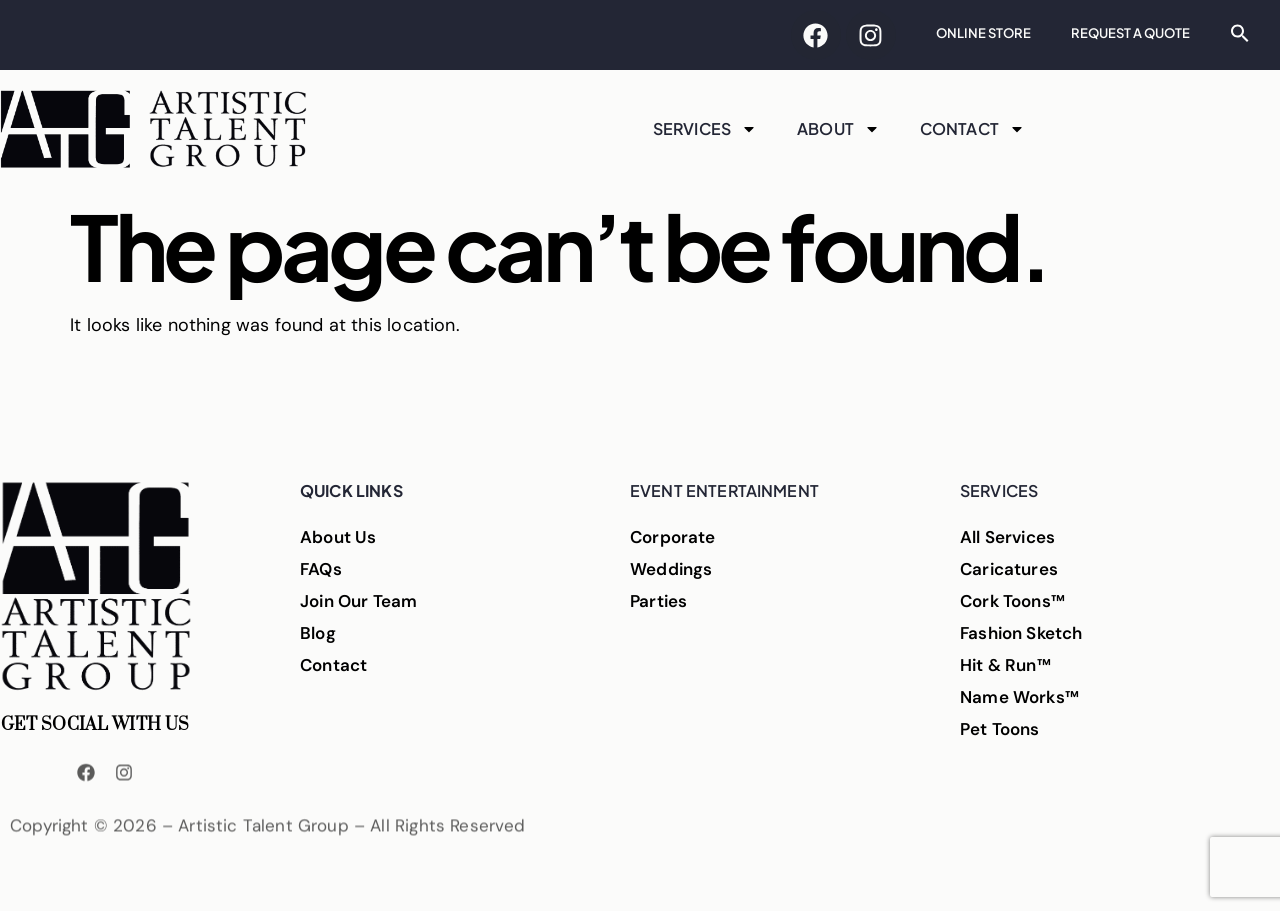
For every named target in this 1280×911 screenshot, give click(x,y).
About (838, 129)
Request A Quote (1130, 33)
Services (705, 129)
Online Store (983, 33)
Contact (972, 129)
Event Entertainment (724, 490)
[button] (1240, 33)
